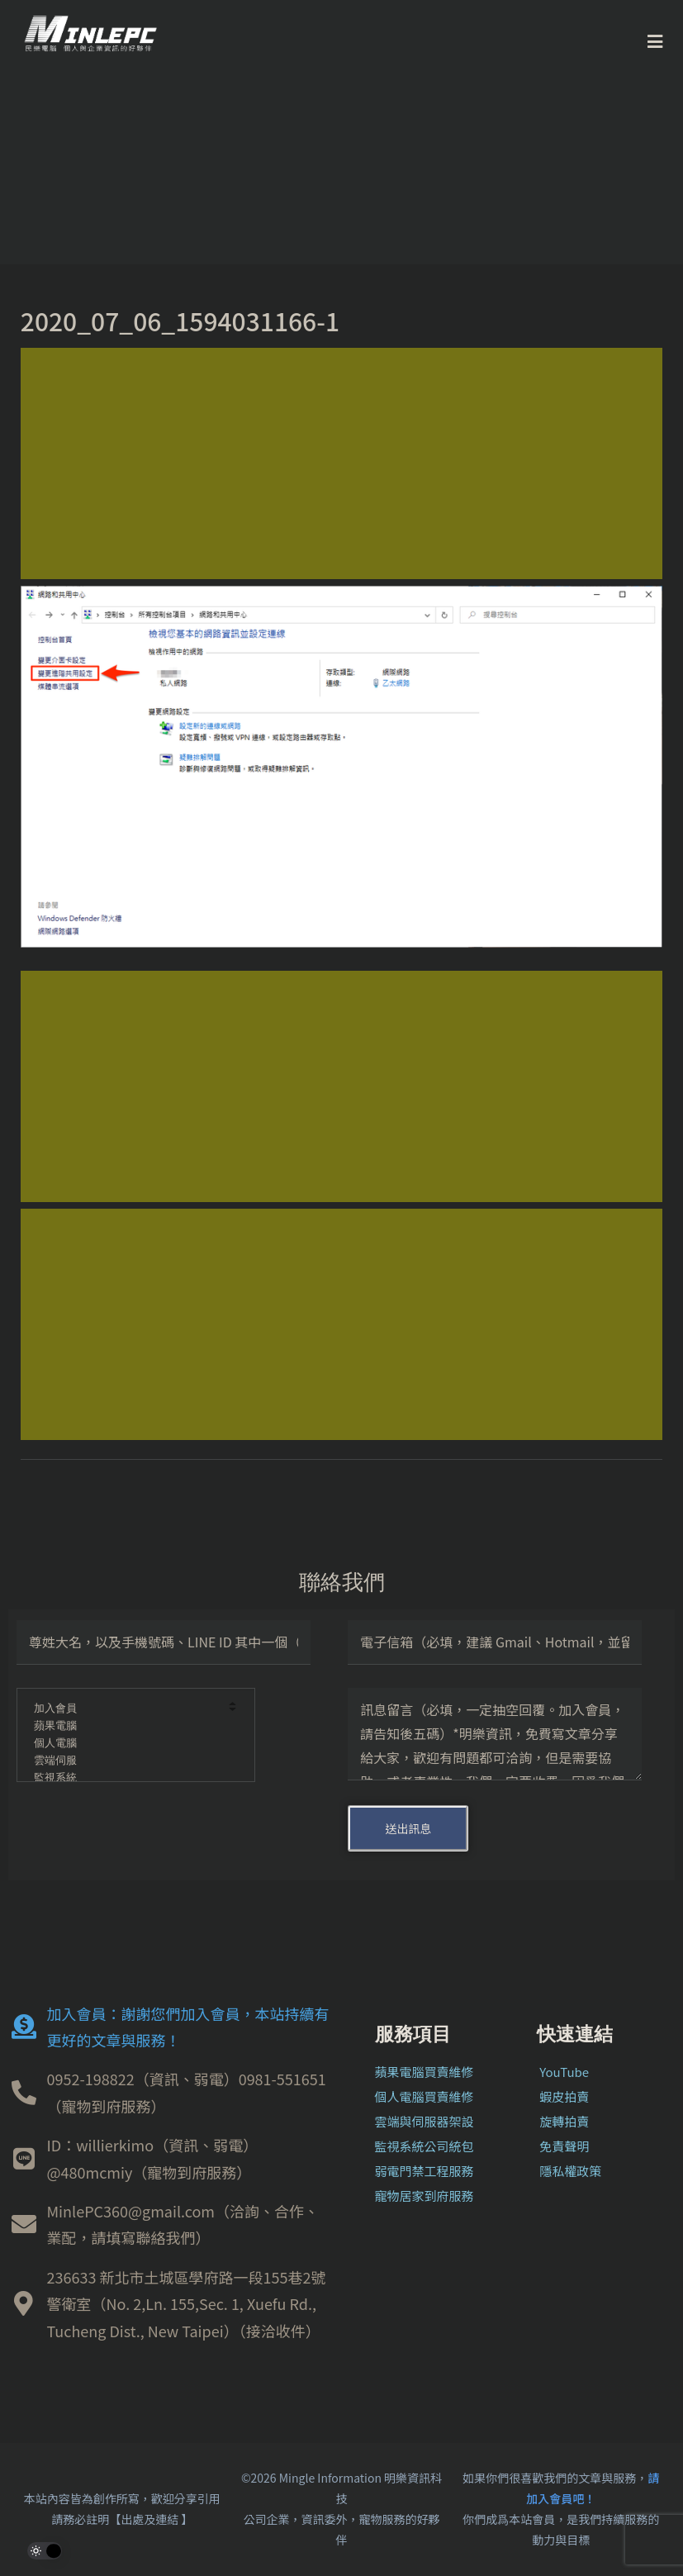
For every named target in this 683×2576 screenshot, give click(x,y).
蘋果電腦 (124, 1726)
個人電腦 (124, 1743)
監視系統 (124, 1778)
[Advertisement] (341, 463)
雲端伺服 (124, 1761)
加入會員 (124, 1709)
